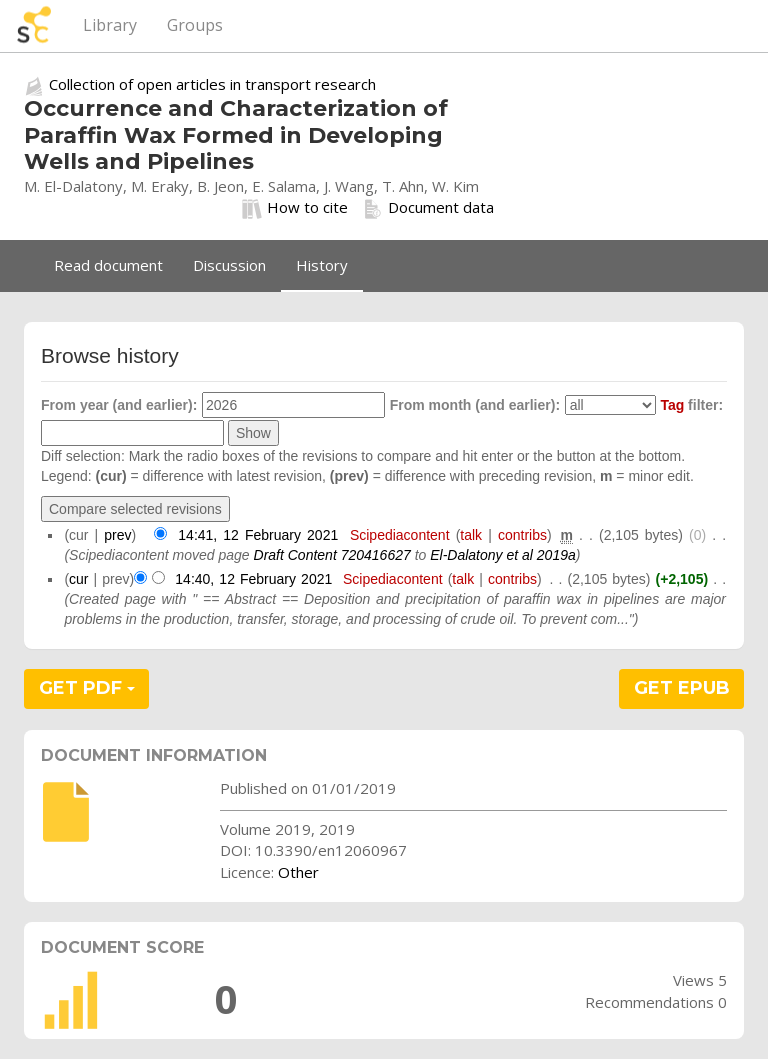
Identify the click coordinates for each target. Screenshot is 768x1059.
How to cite (295, 208)
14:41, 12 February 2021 (258, 535)
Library (110, 25)
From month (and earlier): (475, 405)
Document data (428, 208)
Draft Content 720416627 (332, 555)
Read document (108, 265)
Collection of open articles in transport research (212, 84)
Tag (672, 405)
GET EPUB (682, 688)
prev (117, 535)
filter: (691, 405)
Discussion (229, 265)
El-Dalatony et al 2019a (503, 555)
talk (471, 535)
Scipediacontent (400, 535)
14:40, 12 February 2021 (253, 579)
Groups (195, 25)
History (322, 265)
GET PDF (87, 688)
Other (298, 872)
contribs (522, 535)
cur (78, 579)
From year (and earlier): (119, 405)
